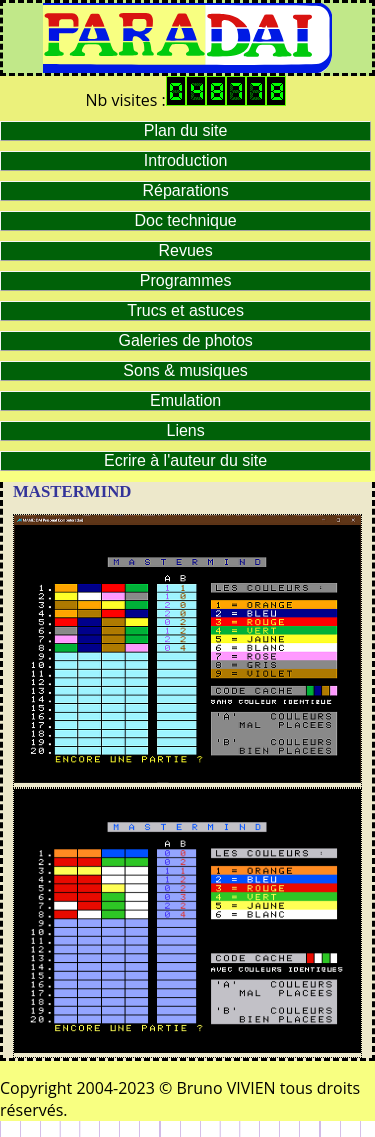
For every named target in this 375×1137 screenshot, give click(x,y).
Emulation (185, 400)
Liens (186, 430)
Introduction (186, 160)
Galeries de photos (185, 340)
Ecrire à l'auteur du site (185, 460)
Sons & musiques (185, 370)
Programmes (186, 280)
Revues (186, 250)
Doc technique (185, 220)
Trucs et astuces (185, 310)
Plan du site (186, 130)
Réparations (185, 190)
